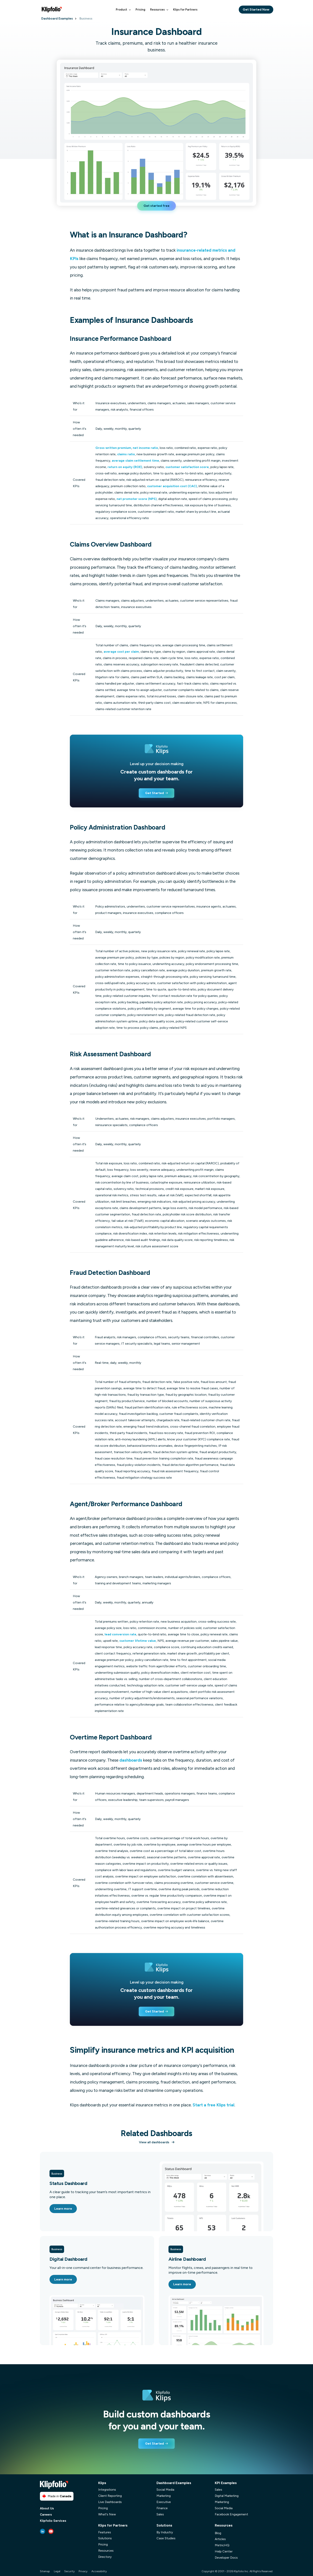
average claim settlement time (135, 460)
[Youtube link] (50, 2531)
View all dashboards (156, 2142)
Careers (46, 2514)
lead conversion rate (120, 1634)
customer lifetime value (137, 1641)
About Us (47, 2508)
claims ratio (126, 454)
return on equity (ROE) (125, 467)
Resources (159, 12)
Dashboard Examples (57, 18)
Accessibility (99, 2571)
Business (85, 18)
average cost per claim (121, 651)
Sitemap (45, 2571)
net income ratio (145, 448)
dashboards (130, 1760)
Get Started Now (256, 9)
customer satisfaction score (187, 467)
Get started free (156, 206)
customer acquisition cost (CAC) (172, 486)
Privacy (83, 2571)
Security (69, 2571)
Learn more (63, 2208)
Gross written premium (113, 448)
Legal (57, 2571)
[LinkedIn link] (42, 2531)
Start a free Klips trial (213, 2104)
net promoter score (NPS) (137, 499)
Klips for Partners (185, 9)
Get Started (154, 793)
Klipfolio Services (53, 2520)
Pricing (140, 9)
